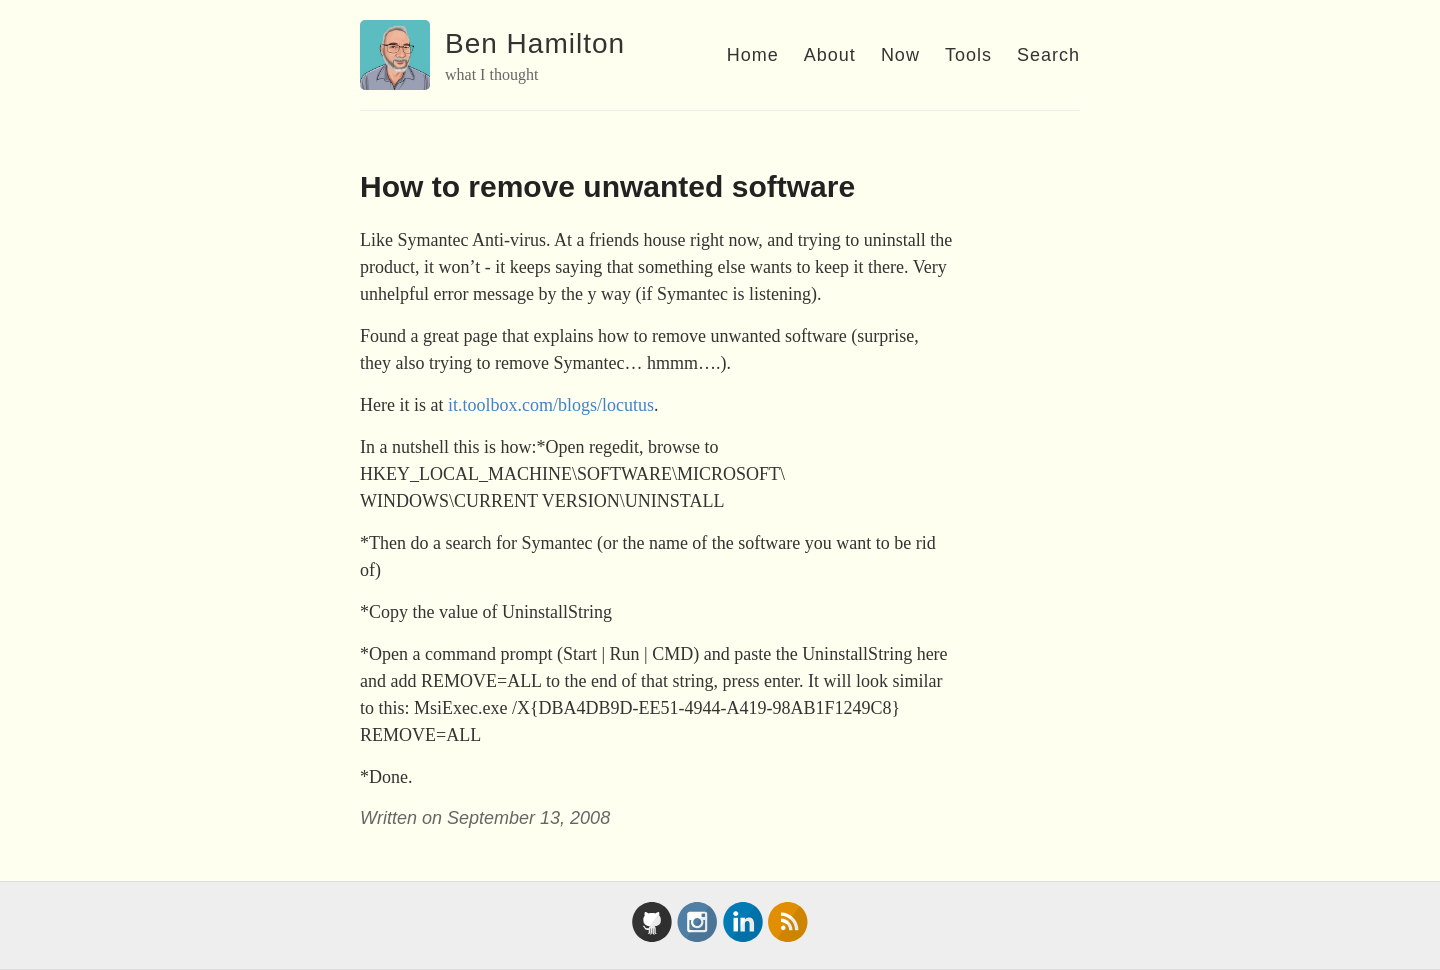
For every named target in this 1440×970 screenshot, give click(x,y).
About (830, 55)
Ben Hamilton (535, 43)
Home (753, 55)
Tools (968, 55)
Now (900, 55)
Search (1048, 55)
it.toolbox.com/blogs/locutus (551, 405)
